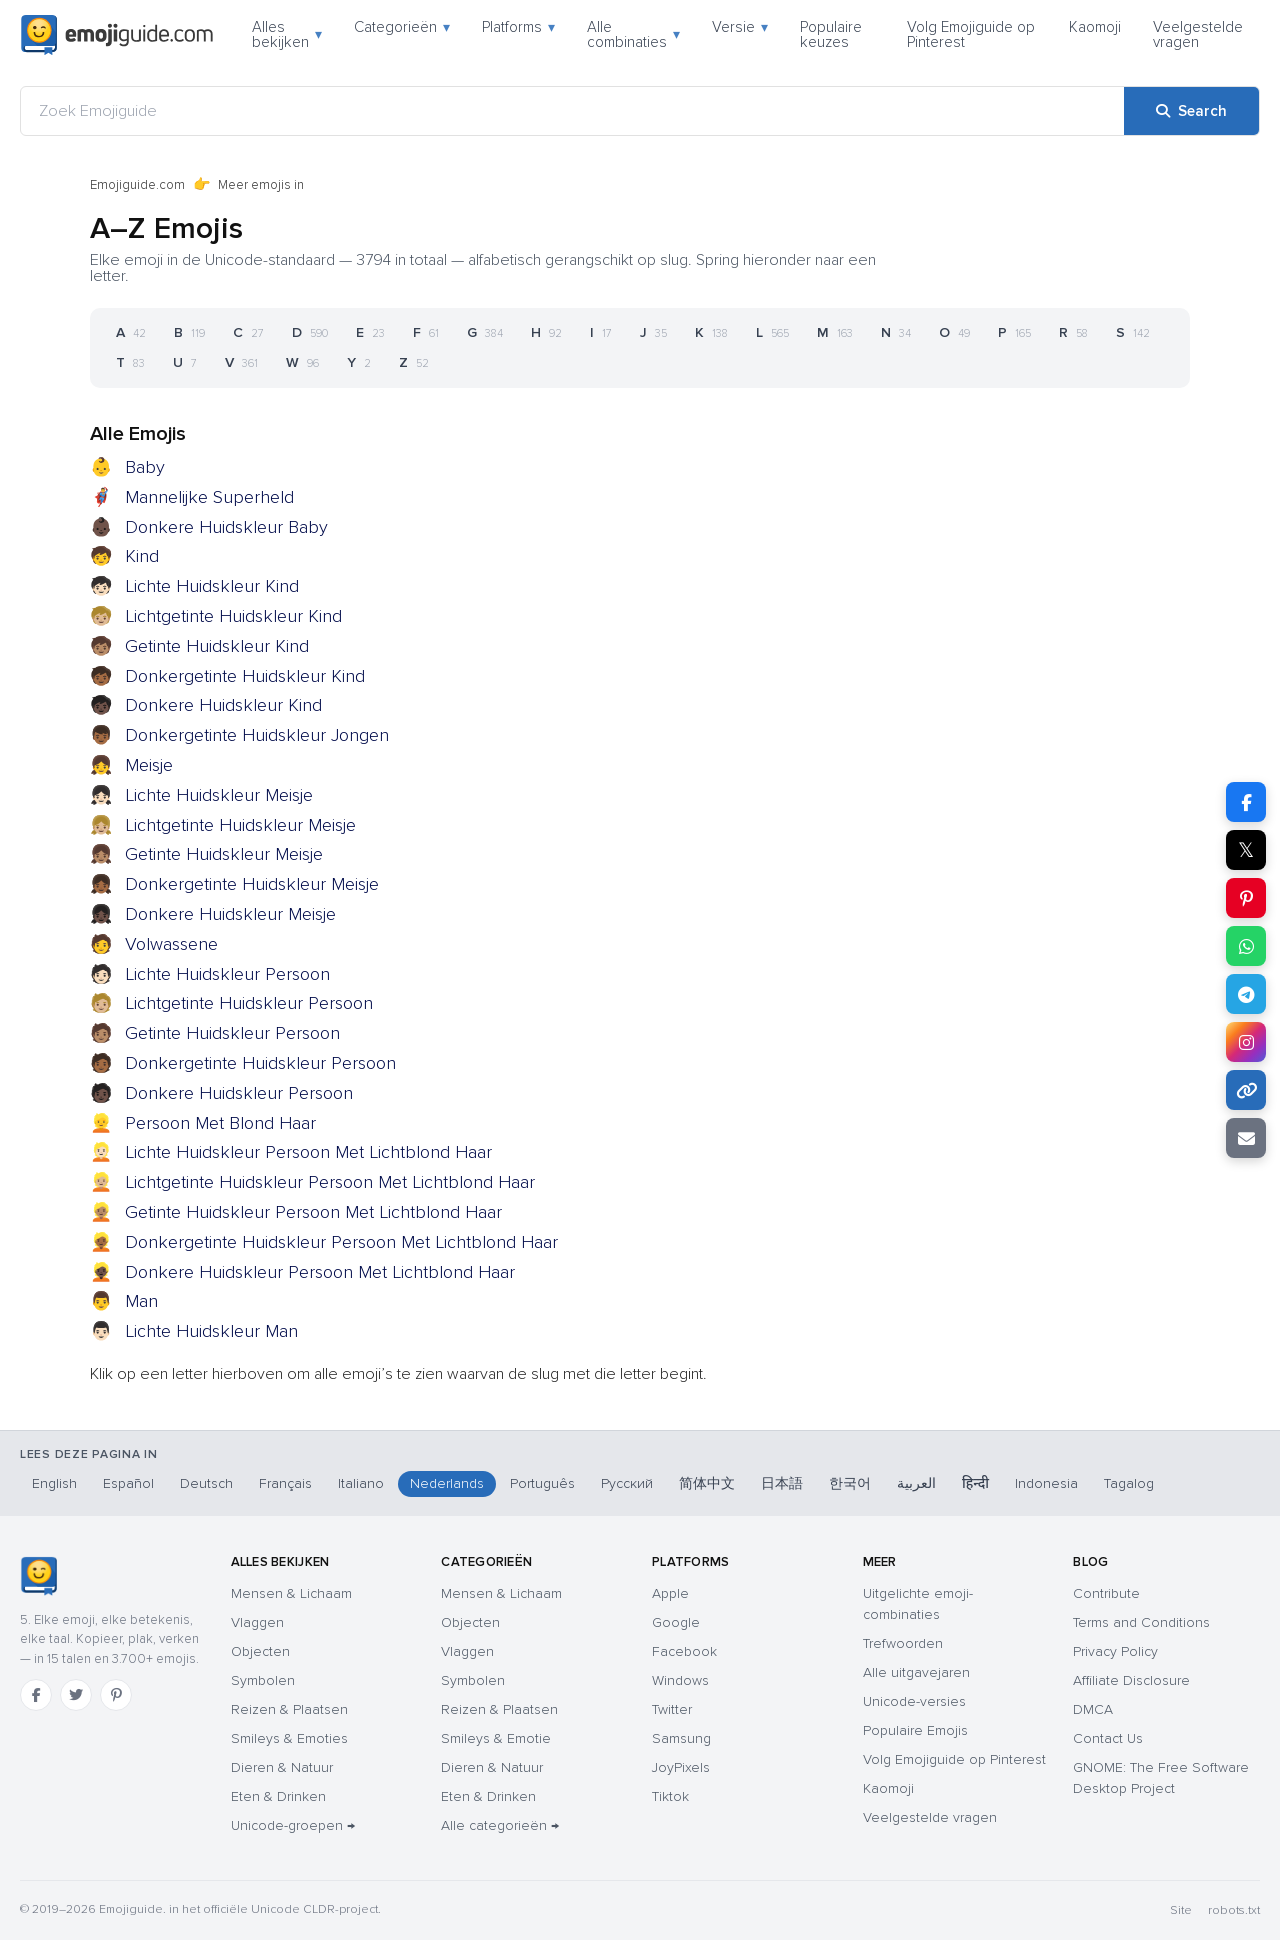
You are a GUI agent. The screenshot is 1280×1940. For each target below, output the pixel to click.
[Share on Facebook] (1246, 802)
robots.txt (1234, 1910)
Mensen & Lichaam (291, 1593)
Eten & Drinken (278, 1796)
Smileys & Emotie (496, 1738)
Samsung (681, 1738)
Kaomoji (1095, 27)
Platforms (518, 27)
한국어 (850, 1483)
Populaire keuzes (831, 34)
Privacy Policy (1115, 1651)
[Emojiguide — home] (117, 35)
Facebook (684, 1651)
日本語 (782, 1483)
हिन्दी (975, 1483)
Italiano (361, 1483)
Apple (670, 1593)
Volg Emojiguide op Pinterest (971, 34)
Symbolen (263, 1680)
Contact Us (1108, 1738)
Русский (627, 1483)
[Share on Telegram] (1246, 994)
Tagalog (1129, 1483)
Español (128, 1483)
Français (285, 1483)
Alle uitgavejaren (916, 1672)
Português (542, 1483)
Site (1181, 1910)
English (54, 1483)
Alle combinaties (633, 34)
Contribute (1106, 1593)
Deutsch (206, 1483)
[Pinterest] (116, 1695)
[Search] (1191, 111)
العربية (916, 1483)
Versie (740, 27)
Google (676, 1622)
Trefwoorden (903, 1643)
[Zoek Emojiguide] (572, 111)
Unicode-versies (914, 1701)
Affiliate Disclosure (1131, 1680)
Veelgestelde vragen (1198, 34)
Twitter (672, 1709)
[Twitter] (76, 1695)
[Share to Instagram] (1246, 1042)
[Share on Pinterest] (1246, 898)
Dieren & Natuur (282, 1767)
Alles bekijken (287, 34)
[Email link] (1246, 1138)
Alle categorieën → (500, 1825)
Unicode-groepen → (293, 1825)
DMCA (1093, 1709)
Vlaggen (257, 1622)
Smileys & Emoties (289, 1738)
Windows (680, 1680)
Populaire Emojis (915, 1730)
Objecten (260, 1651)
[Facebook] (36, 1695)
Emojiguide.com (137, 185)
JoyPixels (681, 1767)
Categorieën (402, 27)
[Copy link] (1246, 1090)
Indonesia (1046, 1483)
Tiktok (670, 1796)
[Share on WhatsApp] (1246, 946)
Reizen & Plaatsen (289, 1709)
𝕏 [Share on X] (1246, 850)
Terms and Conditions (1141, 1622)
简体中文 (707, 1483)
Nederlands (447, 1483)
